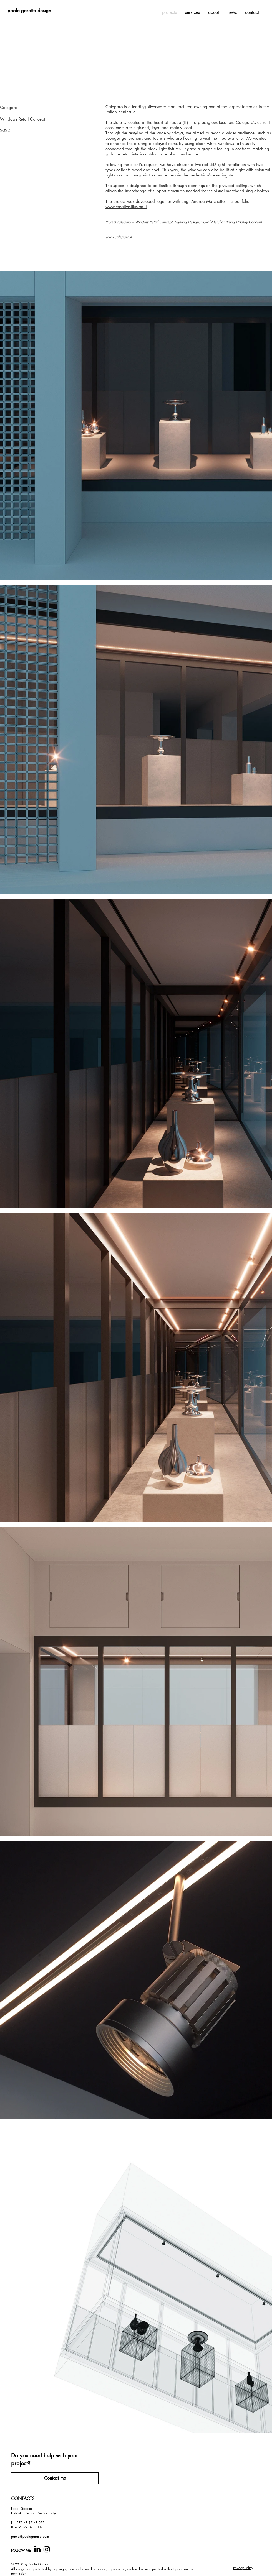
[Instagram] (46, 2549)
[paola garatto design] (29, 11)
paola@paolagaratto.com (30, 2536)
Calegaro (8, 107)
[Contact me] (55, 2478)
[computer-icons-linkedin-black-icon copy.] (37, 2549)
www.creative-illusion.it (126, 206)
